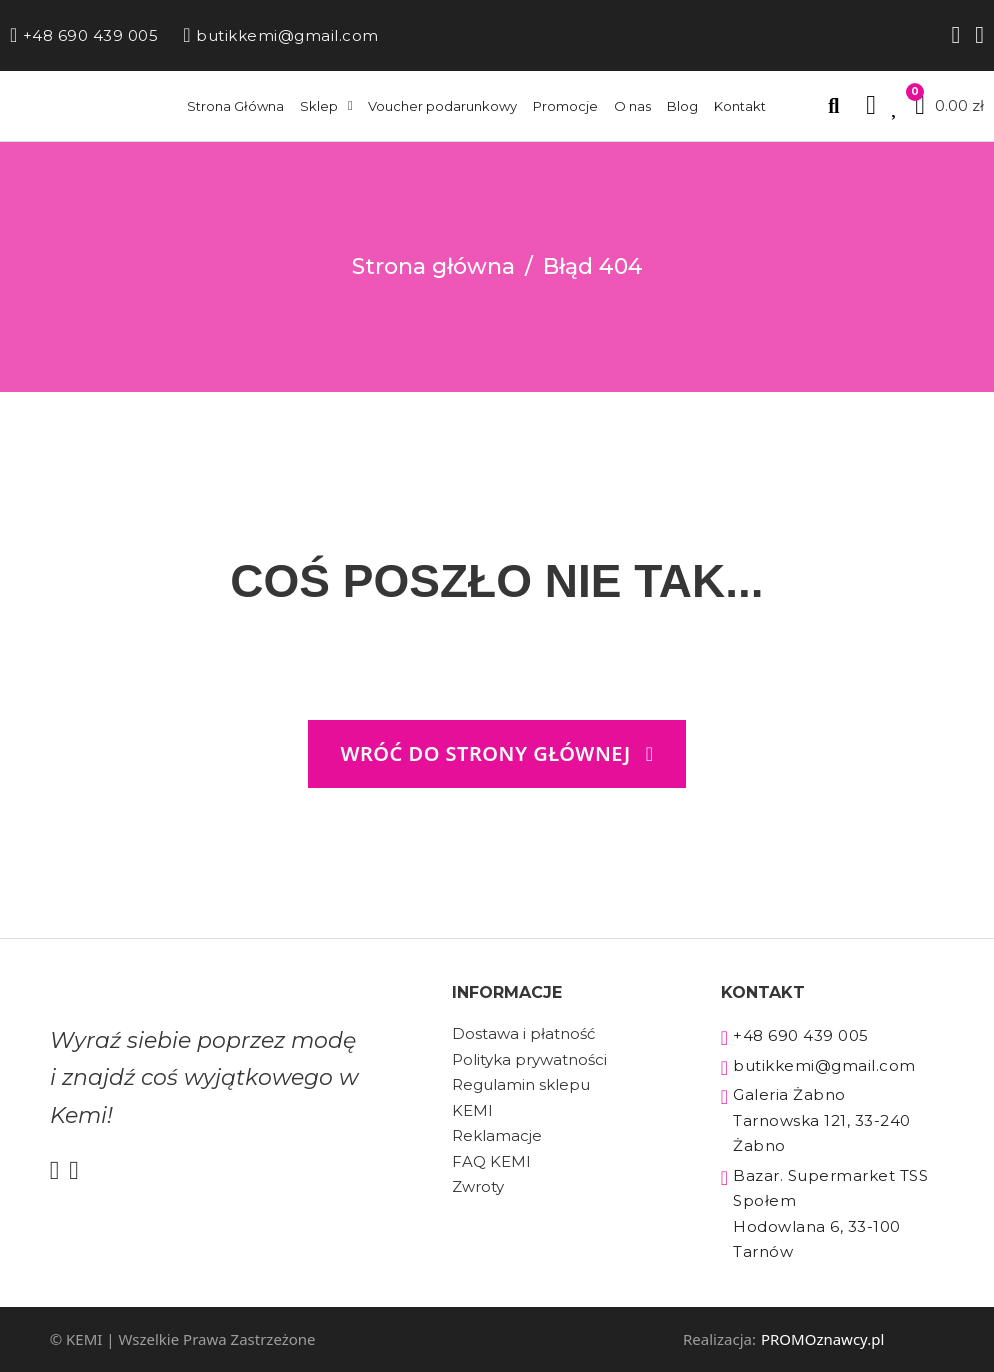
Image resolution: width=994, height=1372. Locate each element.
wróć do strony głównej (496, 753)
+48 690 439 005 (84, 35)
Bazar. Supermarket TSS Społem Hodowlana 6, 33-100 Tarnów (825, 1214)
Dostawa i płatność (523, 1033)
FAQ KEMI (491, 1161)
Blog (682, 106)
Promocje (565, 106)
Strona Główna (235, 106)
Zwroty (478, 1186)
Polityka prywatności (529, 1059)
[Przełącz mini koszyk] (949, 105)
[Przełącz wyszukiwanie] (833, 106)
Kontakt (740, 106)
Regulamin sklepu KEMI (521, 1097)
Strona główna (433, 266)
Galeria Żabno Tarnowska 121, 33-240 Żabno (816, 1120)
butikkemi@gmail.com (280, 35)
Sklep (319, 106)
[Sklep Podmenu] (350, 105)
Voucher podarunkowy (442, 106)
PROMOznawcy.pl (822, 1339)
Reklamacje (497, 1135)
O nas (632, 106)
